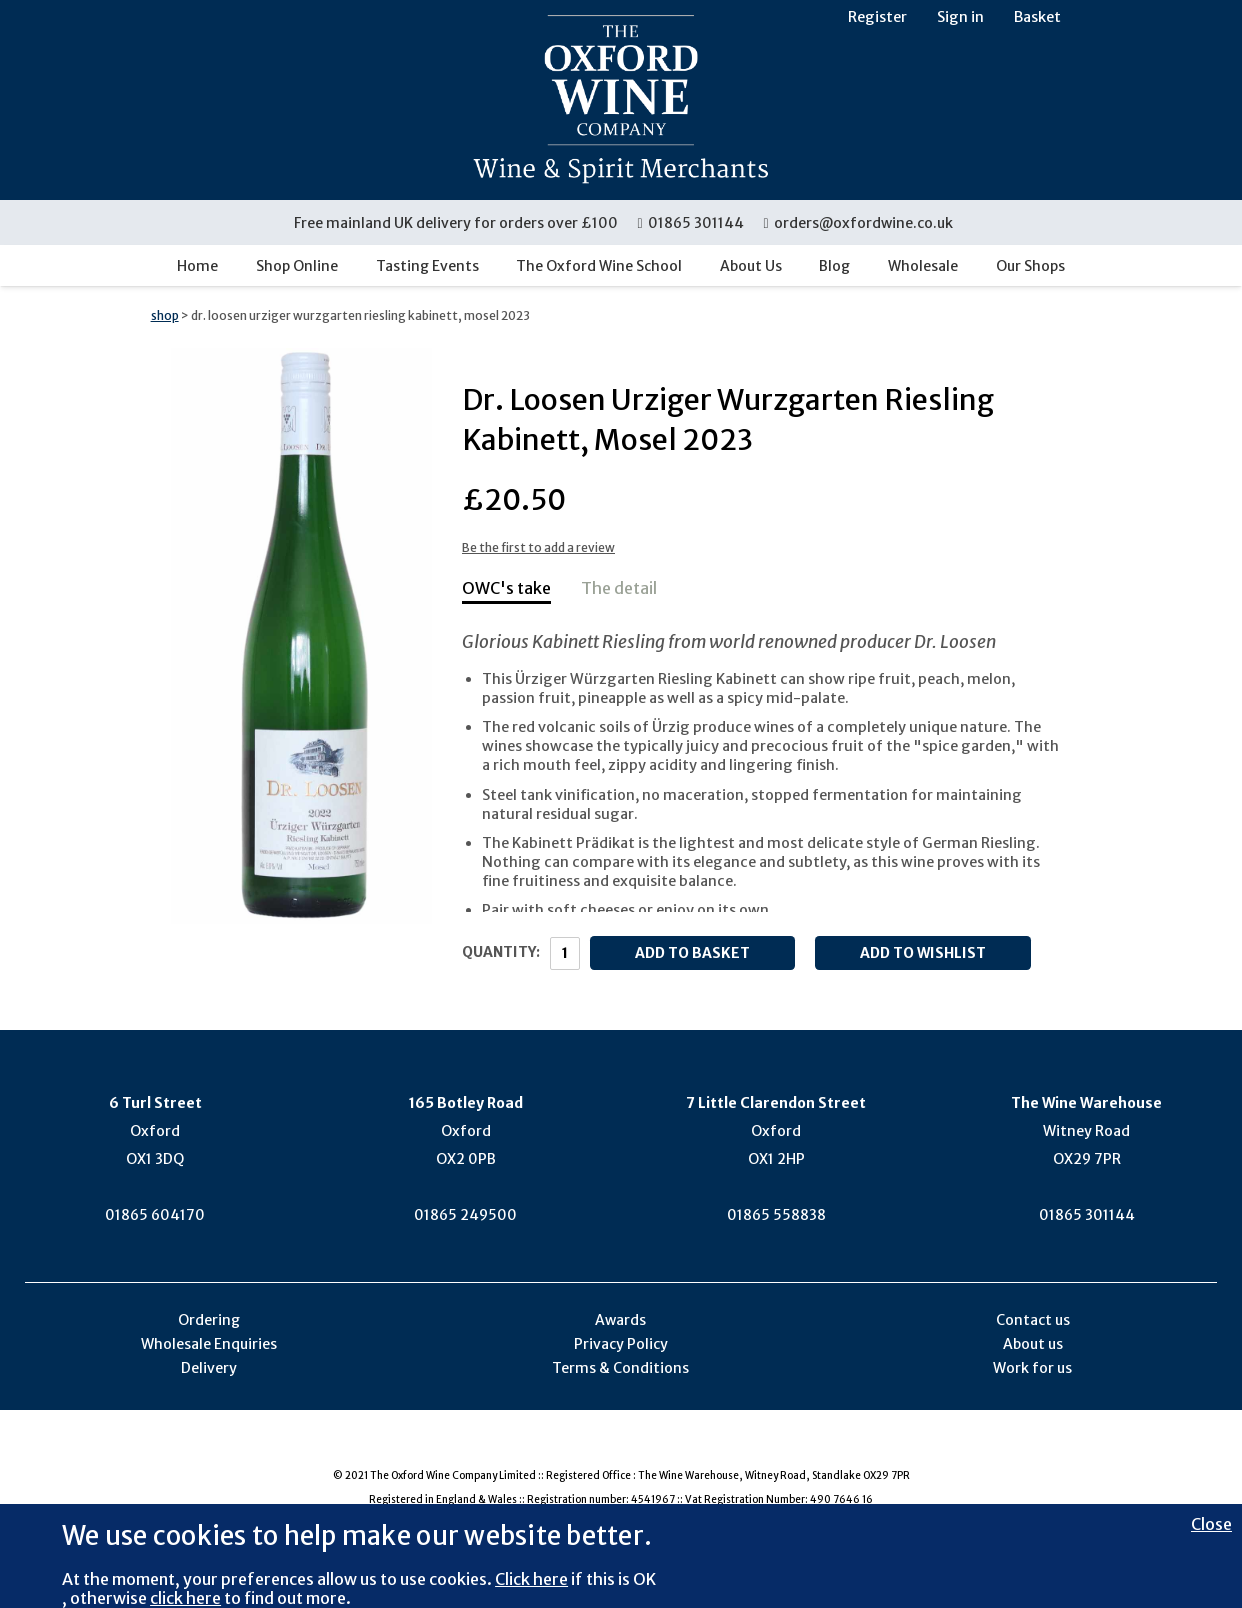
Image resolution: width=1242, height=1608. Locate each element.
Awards (620, 1320)
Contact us (1033, 1320)
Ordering (209, 1320)
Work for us (1032, 1368)
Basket (1037, 17)
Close (1211, 1524)
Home (197, 266)
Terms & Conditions (620, 1368)
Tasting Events (427, 266)
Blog (834, 266)
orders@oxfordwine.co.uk (858, 223)
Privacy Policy (621, 1344)
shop (165, 315)
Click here (531, 1579)
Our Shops (1030, 266)
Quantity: (501, 952)
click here (185, 1598)
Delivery (209, 1368)
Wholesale (923, 266)
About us (1033, 1344)
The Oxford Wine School (599, 266)
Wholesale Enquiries (209, 1344)
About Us (751, 266)
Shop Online (297, 266)
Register (877, 17)
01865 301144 (691, 223)
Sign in (960, 17)
